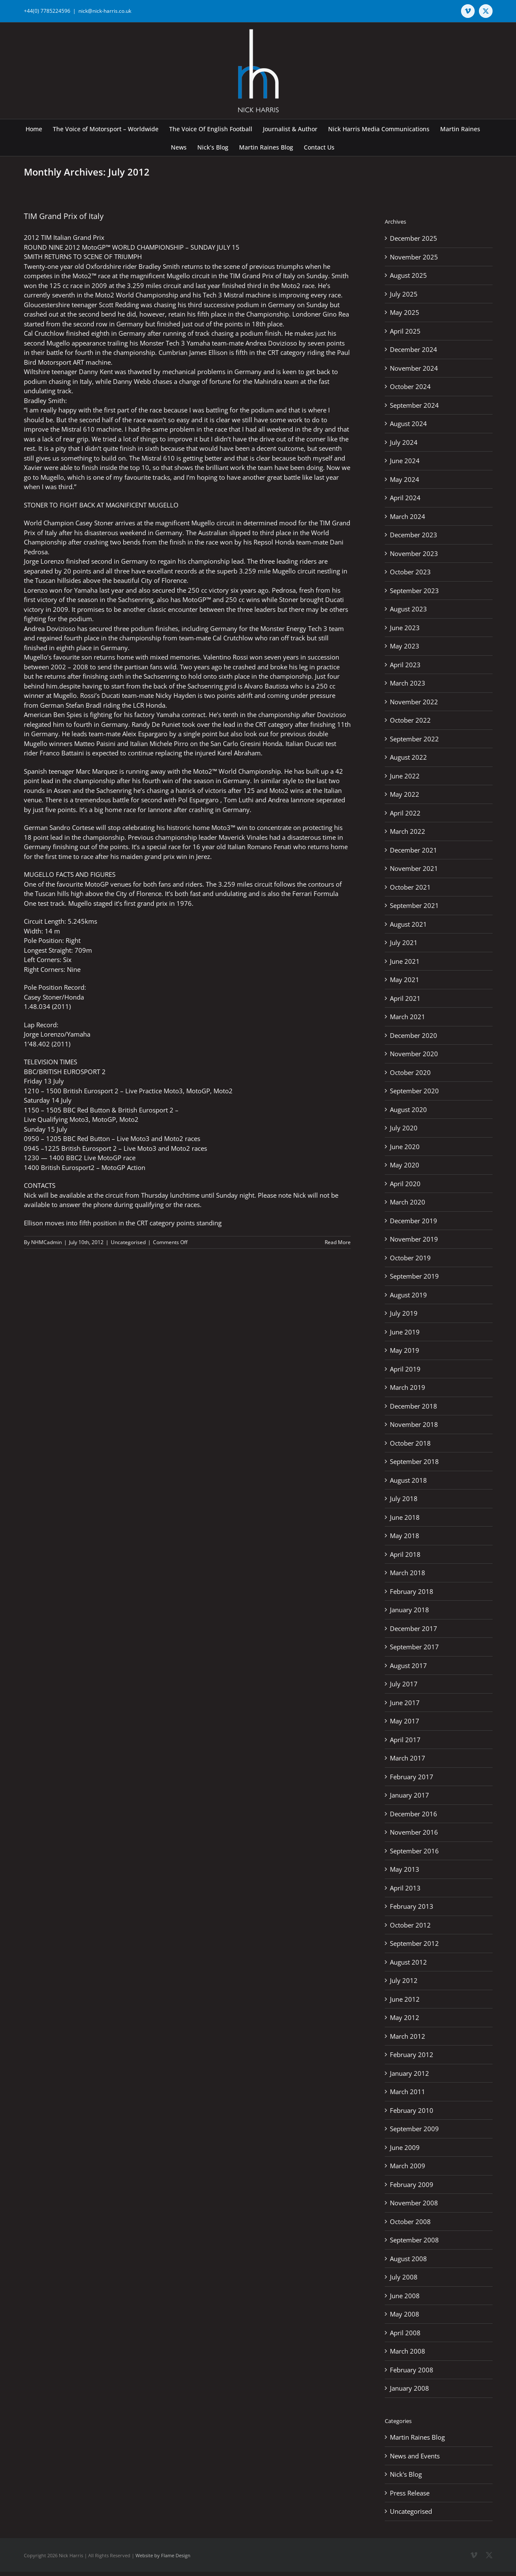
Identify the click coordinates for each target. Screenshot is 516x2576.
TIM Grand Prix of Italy (64, 216)
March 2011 (407, 2091)
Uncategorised (128, 1242)
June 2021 (405, 961)
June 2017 (405, 1702)
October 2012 (410, 1925)
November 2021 (414, 868)
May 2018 (404, 1535)
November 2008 (414, 2203)
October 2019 (410, 1257)
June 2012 (405, 1999)
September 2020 (414, 1090)
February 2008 (411, 2370)
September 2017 (414, 1646)
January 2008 (409, 2388)
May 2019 (404, 1350)
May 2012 (404, 2017)
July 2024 (404, 442)
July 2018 (404, 1498)
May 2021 (404, 979)
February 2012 (411, 2054)
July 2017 (404, 1684)
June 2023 (405, 627)
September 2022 (414, 739)
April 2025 (405, 331)
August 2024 (408, 423)
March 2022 (407, 831)
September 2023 (414, 590)
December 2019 (413, 1220)
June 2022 (405, 776)
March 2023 (407, 683)
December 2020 (413, 1035)
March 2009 (407, 2165)
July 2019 (404, 1313)
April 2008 (405, 2332)
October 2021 (410, 887)
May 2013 (404, 1869)
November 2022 (414, 701)
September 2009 (414, 2128)
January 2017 (409, 1795)
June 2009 (405, 2147)
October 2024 (410, 386)
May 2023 (404, 646)
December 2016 (413, 1814)
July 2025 (404, 294)
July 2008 (404, 2277)
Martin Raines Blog (417, 2437)
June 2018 (405, 1517)
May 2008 (404, 2314)
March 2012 (407, 2036)
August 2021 (408, 924)
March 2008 (407, 2351)
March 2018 (407, 1572)
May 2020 (404, 1165)
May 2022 (404, 794)
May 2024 (404, 479)
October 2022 (410, 720)
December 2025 (413, 238)
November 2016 (414, 1832)
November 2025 (414, 257)
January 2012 (409, 2073)
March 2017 (407, 1758)
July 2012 (404, 1980)
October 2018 (410, 1443)
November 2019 (414, 1239)
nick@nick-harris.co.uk (104, 10)
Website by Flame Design (162, 2555)
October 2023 (410, 572)
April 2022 (405, 813)
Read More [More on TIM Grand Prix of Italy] (338, 1242)
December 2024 (413, 349)
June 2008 (405, 2295)
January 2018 (409, 1609)
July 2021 (404, 942)
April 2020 (405, 1183)
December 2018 (413, 1406)
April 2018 (405, 1554)
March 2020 (407, 1202)
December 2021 (413, 850)
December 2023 (413, 534)
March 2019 (407, 1387)
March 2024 (407, 516)
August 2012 (408, 1962)
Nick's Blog (406, 2474)
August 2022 (408, 757)
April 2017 (405, 1739)
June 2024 (405, 460)
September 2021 (414, 905)
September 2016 (414, 1851)
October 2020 (410, 1072)
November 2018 (414, 1424)
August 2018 (408, 1480)
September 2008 (414, 2240)
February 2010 (411, 2110)
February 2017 (411, 1776)
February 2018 (411, 1591)
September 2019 (414, 1276)
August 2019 (408, 1295)
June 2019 (405, 1332)
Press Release (410, 2493)
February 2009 (411, 2184)
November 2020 (414, 1053)
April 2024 (405, 497)
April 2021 (405, 998)
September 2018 (414, 1461)
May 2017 (404, 1721)
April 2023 (405, 664)
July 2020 (404, 1128)
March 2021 (407, 1016)
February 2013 (411, 1906)
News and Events (415, 2456)
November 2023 (414, 553)
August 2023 (408, 609)
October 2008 (410, 2221)
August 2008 (408, 2258)
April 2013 (405, 1888)
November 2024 (414, 368)
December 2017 (413, 1628)
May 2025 (404, 312)
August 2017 (408, 1665)
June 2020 (405, 1146)
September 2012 (414, 1943)
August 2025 (408, 275)
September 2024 (414, 405)
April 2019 (405, 1369)
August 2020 (408, 1109)
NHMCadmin (46, 1242)
